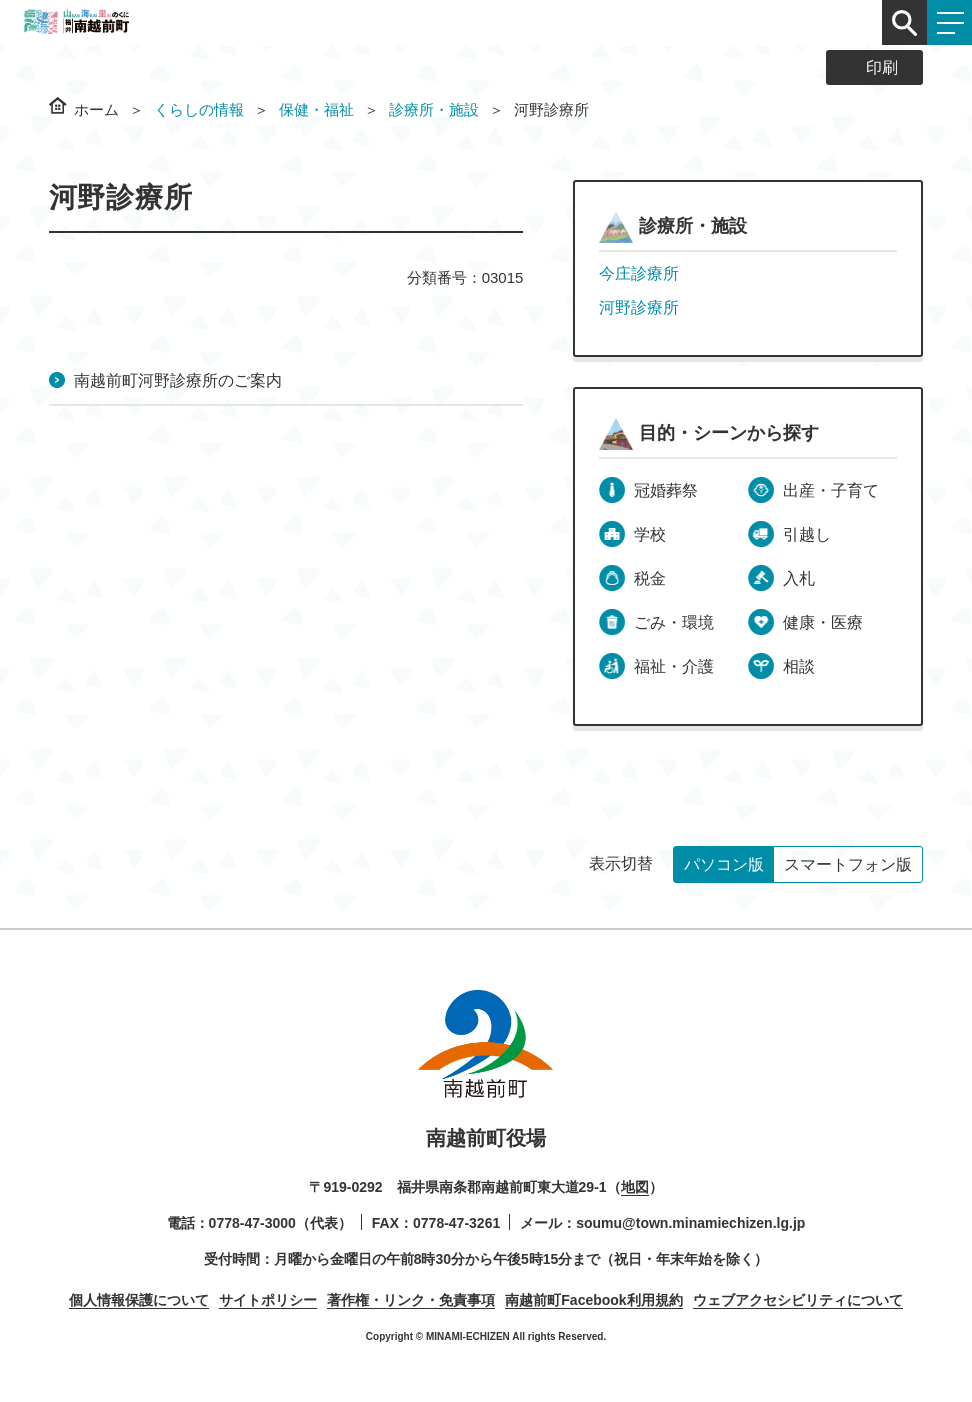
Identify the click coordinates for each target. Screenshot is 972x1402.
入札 (799, 578)
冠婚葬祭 (666, 490)
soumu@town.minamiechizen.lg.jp (690, 1223)
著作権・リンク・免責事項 (411, 1300)
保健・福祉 (316, 109)
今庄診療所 (639, 273)
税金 (650, 578)
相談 (799, 666)
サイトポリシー (268, 1300)
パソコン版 (724, 864)
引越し (807, 534)
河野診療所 (639, 307)
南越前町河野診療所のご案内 (178, 380)
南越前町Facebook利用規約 (593, 1300)
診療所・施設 (434, 109)
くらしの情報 (199, 109)
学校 (650, 534)
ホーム (96, 109)
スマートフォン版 (848, 864)
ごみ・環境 (674, 622)
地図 (635, 1187)
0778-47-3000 (252, 1223)
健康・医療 (823, 622)
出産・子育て (831, 490)
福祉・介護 (674, 666)
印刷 (882, 67)
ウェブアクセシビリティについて (798, 1300)
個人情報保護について (139, 1300)
